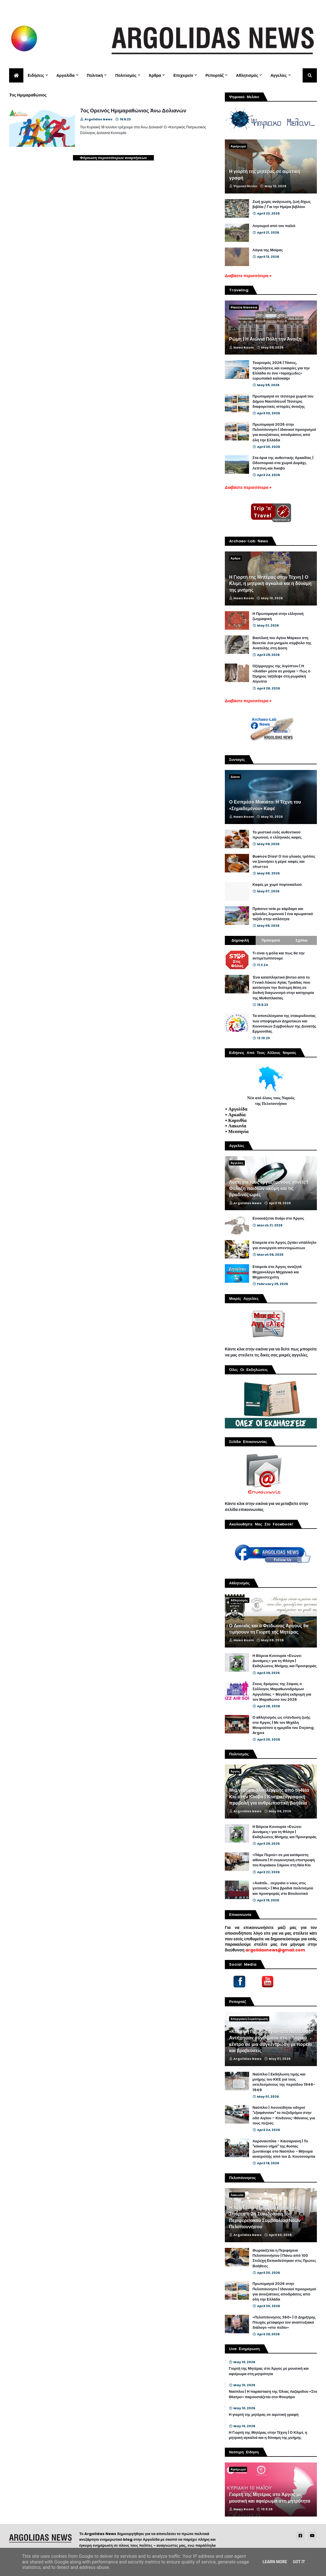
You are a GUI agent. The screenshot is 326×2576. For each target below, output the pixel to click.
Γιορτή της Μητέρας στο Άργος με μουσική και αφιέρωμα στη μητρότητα (269, 2371)
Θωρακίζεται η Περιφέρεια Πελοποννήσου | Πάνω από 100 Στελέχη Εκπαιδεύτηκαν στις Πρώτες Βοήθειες (284, 2258)
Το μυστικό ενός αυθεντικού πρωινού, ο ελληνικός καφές (277, 835)
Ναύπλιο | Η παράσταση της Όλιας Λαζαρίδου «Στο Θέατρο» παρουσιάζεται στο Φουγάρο (273, 2394)
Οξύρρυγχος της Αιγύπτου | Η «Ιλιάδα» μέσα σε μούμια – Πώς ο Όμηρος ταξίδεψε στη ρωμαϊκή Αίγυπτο (281, 674)
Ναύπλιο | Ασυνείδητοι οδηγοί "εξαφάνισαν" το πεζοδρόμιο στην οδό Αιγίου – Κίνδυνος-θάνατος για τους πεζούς (283, 2115)
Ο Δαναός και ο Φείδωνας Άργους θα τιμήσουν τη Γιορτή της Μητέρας (269, 1629)
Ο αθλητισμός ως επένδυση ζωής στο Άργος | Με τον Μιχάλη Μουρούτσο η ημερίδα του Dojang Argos (283, 1725)
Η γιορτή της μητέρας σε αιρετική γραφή (264, 174)
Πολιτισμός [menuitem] (125, 75)
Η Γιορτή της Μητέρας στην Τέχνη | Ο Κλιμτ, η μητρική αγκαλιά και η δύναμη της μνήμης (270, 583)
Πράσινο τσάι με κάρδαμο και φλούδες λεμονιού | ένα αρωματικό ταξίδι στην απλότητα (282, 914)
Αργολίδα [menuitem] (65, 75)
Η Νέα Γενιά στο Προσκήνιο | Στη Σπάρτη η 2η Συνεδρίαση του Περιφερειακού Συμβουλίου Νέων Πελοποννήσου (265, 2217)
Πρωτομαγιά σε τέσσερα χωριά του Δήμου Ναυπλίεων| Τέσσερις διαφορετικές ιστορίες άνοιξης (282, 401)
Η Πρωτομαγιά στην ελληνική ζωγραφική (277, 616)
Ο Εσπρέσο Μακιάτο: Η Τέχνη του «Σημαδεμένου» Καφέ (265, 805)
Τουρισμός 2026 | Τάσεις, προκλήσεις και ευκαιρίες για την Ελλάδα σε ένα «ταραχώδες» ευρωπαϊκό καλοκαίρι (281, 370)
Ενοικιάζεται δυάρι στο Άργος (278, 1218)
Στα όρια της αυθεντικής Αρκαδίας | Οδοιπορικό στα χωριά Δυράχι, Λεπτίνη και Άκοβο (282, 463)
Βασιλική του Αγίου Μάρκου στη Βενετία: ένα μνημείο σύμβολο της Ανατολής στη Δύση (281, 643)
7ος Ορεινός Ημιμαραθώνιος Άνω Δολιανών (133, 110)
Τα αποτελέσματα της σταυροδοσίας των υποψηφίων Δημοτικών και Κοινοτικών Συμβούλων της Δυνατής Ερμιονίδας (284, 1023)
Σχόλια (301, 940)
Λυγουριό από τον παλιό (273, 225)
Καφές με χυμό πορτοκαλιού (277, 884)
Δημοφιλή (240, 940)
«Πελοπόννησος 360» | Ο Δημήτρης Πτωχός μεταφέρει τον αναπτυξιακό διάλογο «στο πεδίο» (284, 2322)
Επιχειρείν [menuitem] (183, 75)
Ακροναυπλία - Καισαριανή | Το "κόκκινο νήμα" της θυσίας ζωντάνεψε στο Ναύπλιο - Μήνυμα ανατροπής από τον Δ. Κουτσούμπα (283, 2149)
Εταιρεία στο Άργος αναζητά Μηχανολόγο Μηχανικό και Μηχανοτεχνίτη (276, 1272)
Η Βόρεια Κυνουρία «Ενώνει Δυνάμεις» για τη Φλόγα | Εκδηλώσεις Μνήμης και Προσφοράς (284, 1661)
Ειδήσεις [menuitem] (36, 75)
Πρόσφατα (271, 940)
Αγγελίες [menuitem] (278, 75)
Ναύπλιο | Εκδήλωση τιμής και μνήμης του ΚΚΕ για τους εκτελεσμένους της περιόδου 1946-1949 (283, 2082)
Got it (299, 2561)
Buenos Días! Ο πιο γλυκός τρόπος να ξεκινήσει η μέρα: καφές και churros (283, 861)
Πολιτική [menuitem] (95, 75)
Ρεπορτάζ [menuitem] (214, 75)
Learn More (274, 2561)
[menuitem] (16, 75)
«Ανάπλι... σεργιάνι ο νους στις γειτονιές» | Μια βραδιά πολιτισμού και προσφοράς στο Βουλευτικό (282, 1888)
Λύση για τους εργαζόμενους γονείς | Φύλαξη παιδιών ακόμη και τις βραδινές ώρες (268, 1188)
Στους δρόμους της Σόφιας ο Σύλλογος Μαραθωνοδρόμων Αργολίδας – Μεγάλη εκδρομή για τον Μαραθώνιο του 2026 (281, 1691)
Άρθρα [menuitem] (155, 75)
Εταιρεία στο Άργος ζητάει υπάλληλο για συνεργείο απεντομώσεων (284, 1245)
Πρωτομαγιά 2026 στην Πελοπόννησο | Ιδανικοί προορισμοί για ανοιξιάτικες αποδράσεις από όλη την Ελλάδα (284, 432)
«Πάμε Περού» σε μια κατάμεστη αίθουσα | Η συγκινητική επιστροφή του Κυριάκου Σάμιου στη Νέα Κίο (283, 1860)
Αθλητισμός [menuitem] (247, 75)
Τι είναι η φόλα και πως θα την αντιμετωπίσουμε (278, 956)
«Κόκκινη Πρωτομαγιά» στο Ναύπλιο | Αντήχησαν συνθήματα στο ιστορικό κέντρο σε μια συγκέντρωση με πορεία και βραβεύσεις (270, 2041)
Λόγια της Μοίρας (267, 250)
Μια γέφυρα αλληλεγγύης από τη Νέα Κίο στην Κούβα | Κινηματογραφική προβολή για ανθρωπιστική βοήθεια (269, 1796)
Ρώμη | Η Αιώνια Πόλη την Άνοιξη (265, 339)
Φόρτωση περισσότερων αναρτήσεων (113, 157)
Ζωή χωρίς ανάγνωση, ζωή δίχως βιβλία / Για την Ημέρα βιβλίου (281, 204)
